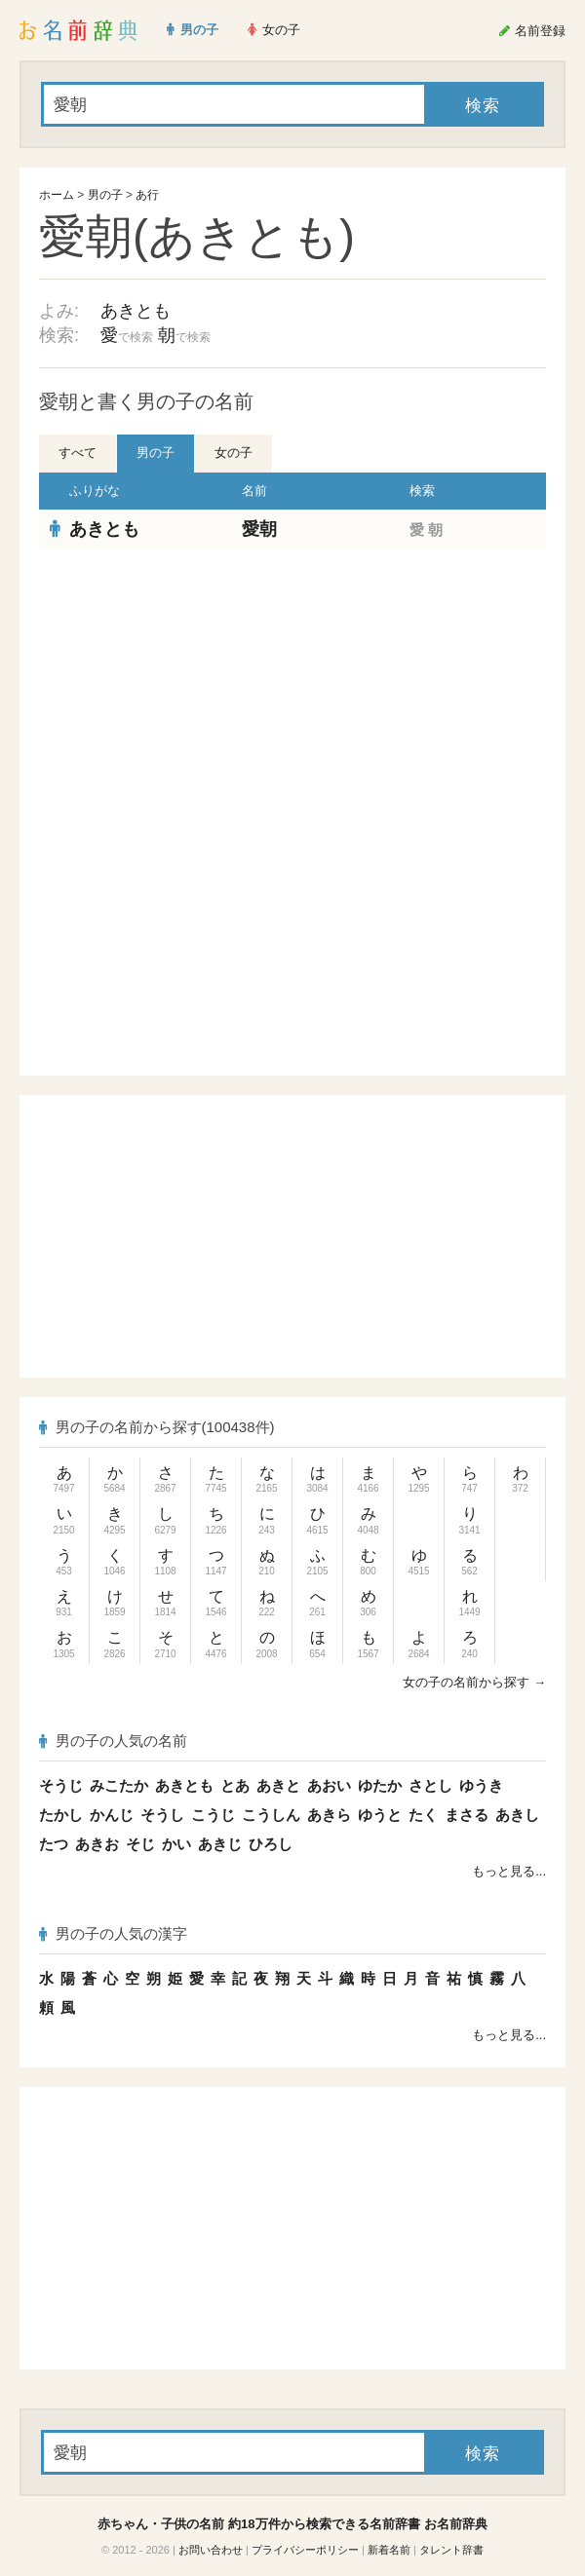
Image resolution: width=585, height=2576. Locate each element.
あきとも (135, 311)
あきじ (220, 1844)
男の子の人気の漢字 (113, 1933)
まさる (466, 1814)
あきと (278, 1785)
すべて (77, 452)
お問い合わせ (210, 2550)
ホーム (56, 195)
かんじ (112, 1814)
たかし (61, 1814)
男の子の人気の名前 (113, 1740)
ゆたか (380, 1785)
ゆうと (380, 1814)
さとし (430, 1785)
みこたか (119, 1785)
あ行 (147, 195)
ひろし (270, 1844)
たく (423, 1814)
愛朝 (259, 529)
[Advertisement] (292, 691)
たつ (53, 1844)
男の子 (105, 195)
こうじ (213, 1814)
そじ (140, 1844)
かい (176, 1844)
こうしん (271, 1814)
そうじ (61, 1785)
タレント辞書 (451, 2550)
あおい (329, 1785)
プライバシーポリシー (305, 2550)
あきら (329, 1814)
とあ (235, 1785)
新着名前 (389, 2550)
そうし (162, 1814)
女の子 (233, 452)
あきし (517, 1814)
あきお (97, 1844)
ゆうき (481, 1785)
